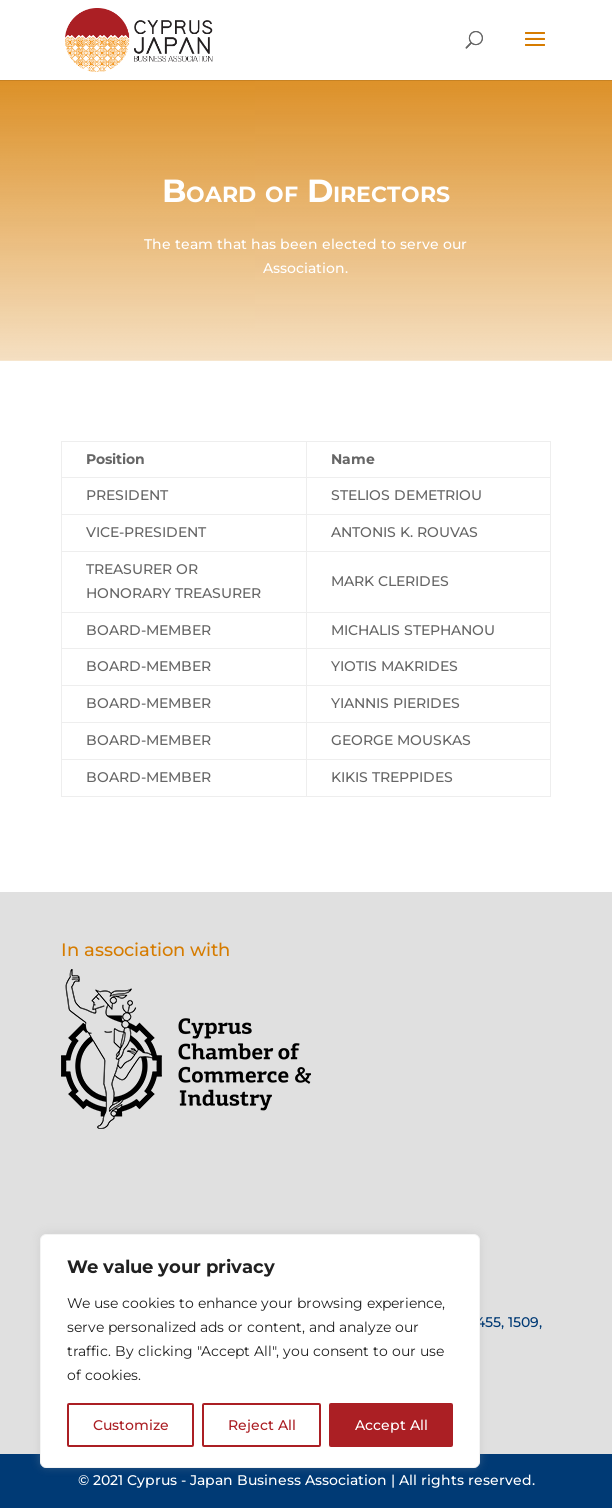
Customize (131, 1425)
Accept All (391, 1425)
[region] (260, 1351)
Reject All (262, 1425)
